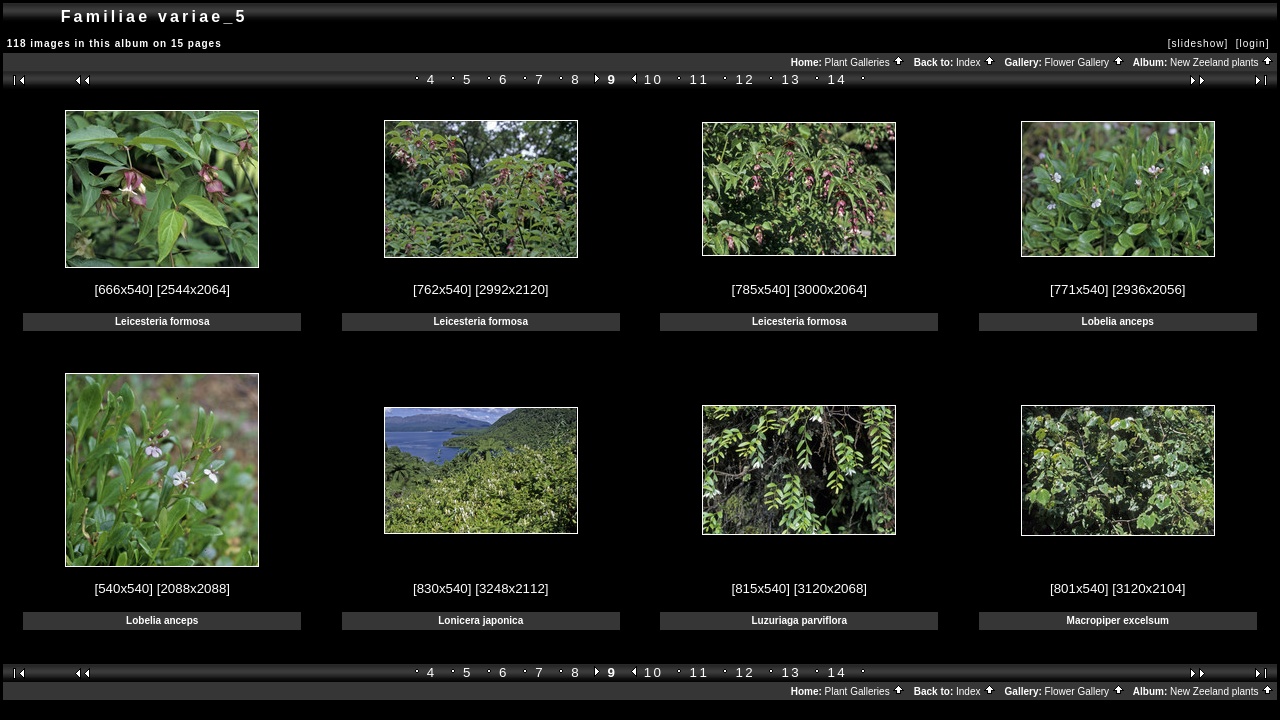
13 (792, 79)
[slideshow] (1198, 43)
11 (700, 79)
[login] (1253, 43)
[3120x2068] (830, 588)
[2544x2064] (193, 289)
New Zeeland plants (1222, 62)
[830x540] (442, 588)
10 (654, 79)
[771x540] (1079, 289)
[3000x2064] (830, 289)
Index (976, 62)
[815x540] (760, 588)
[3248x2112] (511, 588)
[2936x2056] (1148, 289)
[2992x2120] (511, 289)
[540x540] (123, 588)
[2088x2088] (193, 588)
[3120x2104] (1148, 588)
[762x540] (442, 289)
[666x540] (123, 289)
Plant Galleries (865, 62)
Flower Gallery (1085, 62)
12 (746, 79)
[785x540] (760, 289)
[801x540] (1079, 588)
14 (837, 79)
